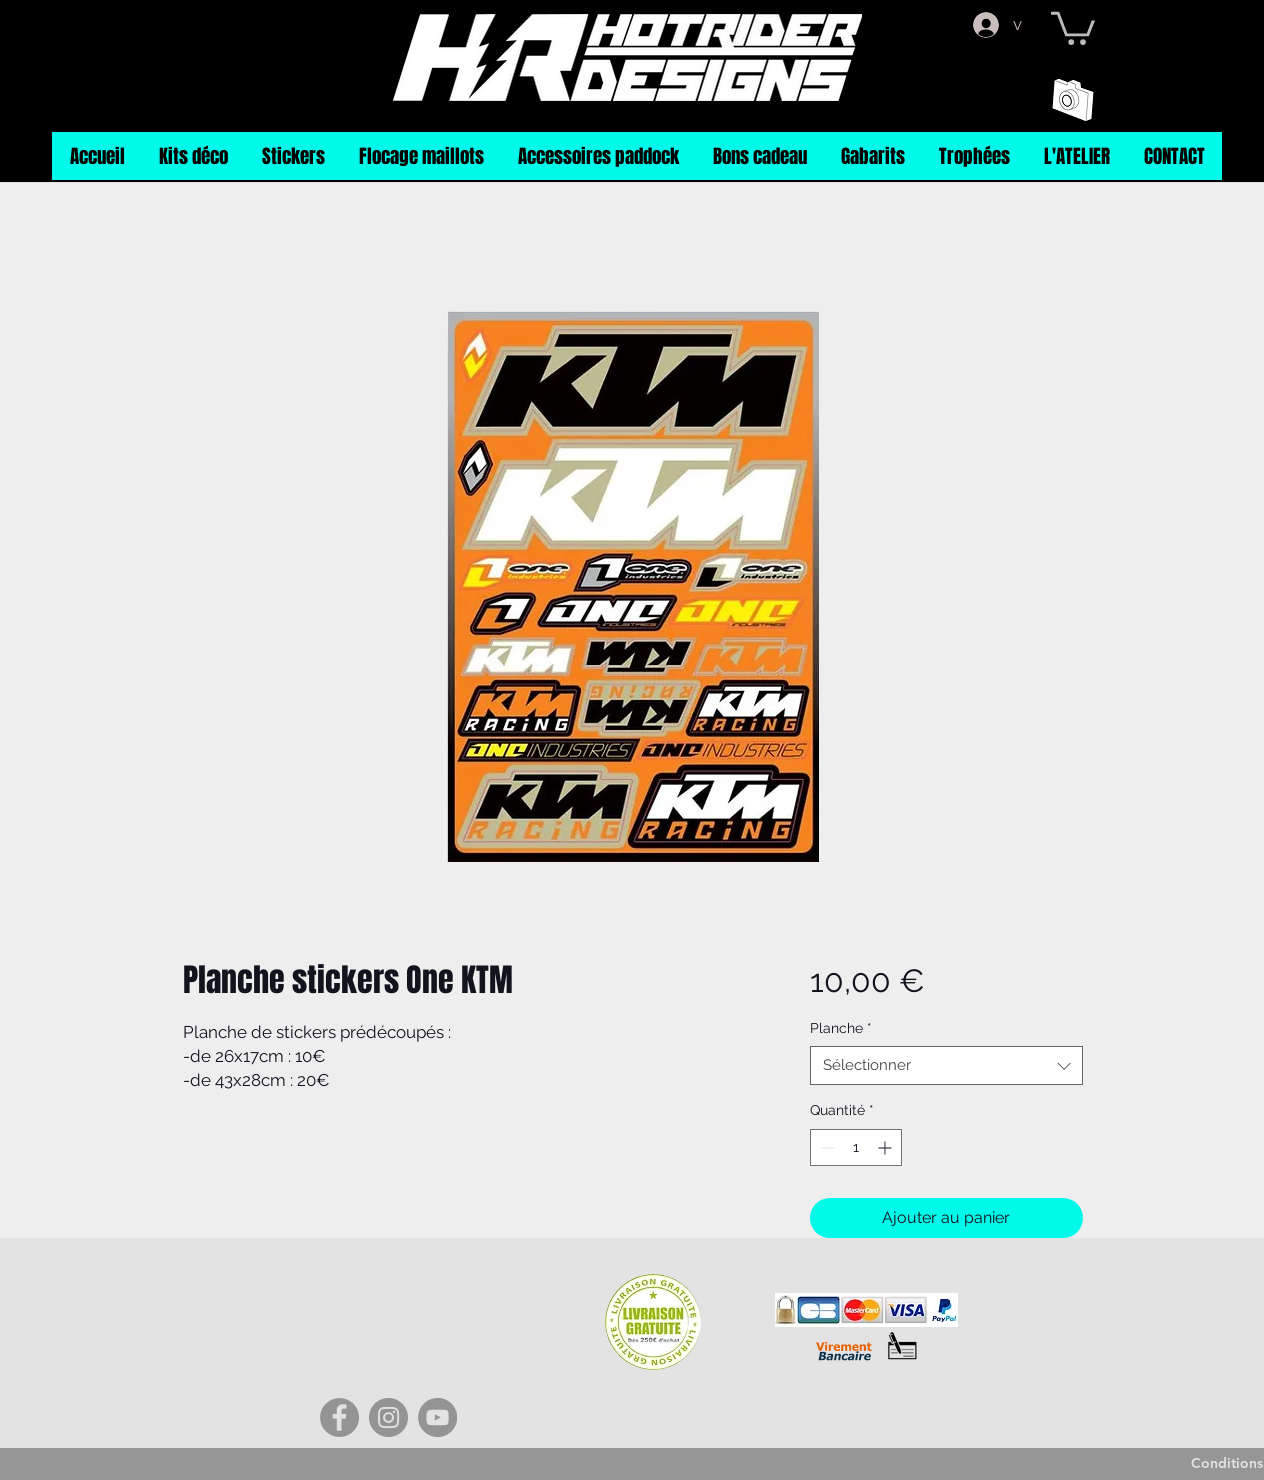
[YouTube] (437, 1417)
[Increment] (886, 1147)
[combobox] (946, 1065)
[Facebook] (339, 1417)
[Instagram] (388, 1417)
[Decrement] (825, 1147)
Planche (841, 1028)
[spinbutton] (856, 1147)
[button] (1073, 26)
